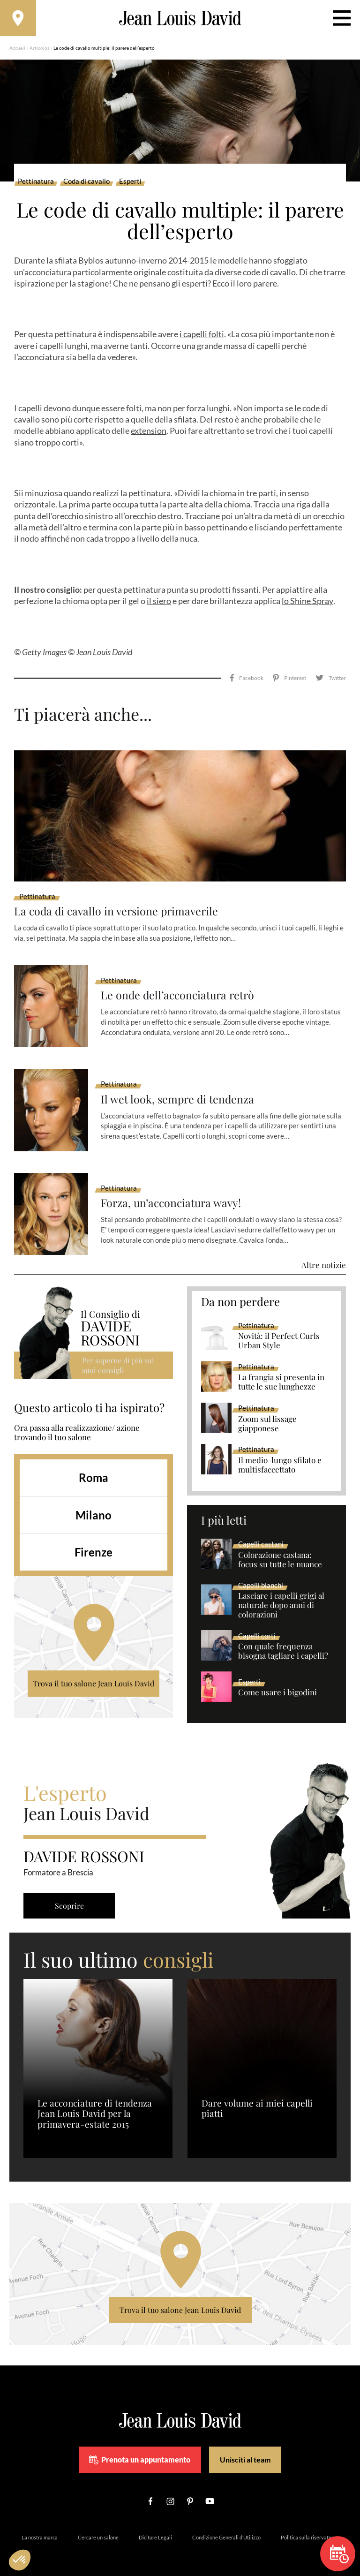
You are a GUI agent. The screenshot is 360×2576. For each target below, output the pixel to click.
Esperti (130, 183)
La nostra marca (40, 2526)
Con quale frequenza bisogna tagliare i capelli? (283, 1640)
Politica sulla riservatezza (310, 2526)
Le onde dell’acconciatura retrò (180, 984)
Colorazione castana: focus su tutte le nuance (280, 1549)
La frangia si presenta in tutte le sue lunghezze (281, 1371)
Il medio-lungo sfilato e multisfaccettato (280, 1454)
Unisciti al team (245, 2448)
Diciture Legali (155, 2526)
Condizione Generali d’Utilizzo (226, 2526)
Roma (93, 1466)
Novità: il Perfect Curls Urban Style (279, 1330)
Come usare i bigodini (277, 1681)
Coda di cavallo (86, 183)
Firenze (93, 1542)
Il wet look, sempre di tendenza (179, 1088)
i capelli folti (202, 336)
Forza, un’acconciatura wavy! (173, 1192)
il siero (159, 602)
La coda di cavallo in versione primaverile (119, 900)
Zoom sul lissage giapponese (267, 1413)
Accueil (17, 49)
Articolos (39, 49)
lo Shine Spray (307, 602)
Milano (93, 1504)
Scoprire (70, 1895)
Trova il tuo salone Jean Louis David (93, 1672)
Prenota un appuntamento (139, 2449)
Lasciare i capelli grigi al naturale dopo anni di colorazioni (281, 1595)
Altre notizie (323, 1254)
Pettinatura (36, 183)
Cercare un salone (98, 2526)
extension (148, 432)
